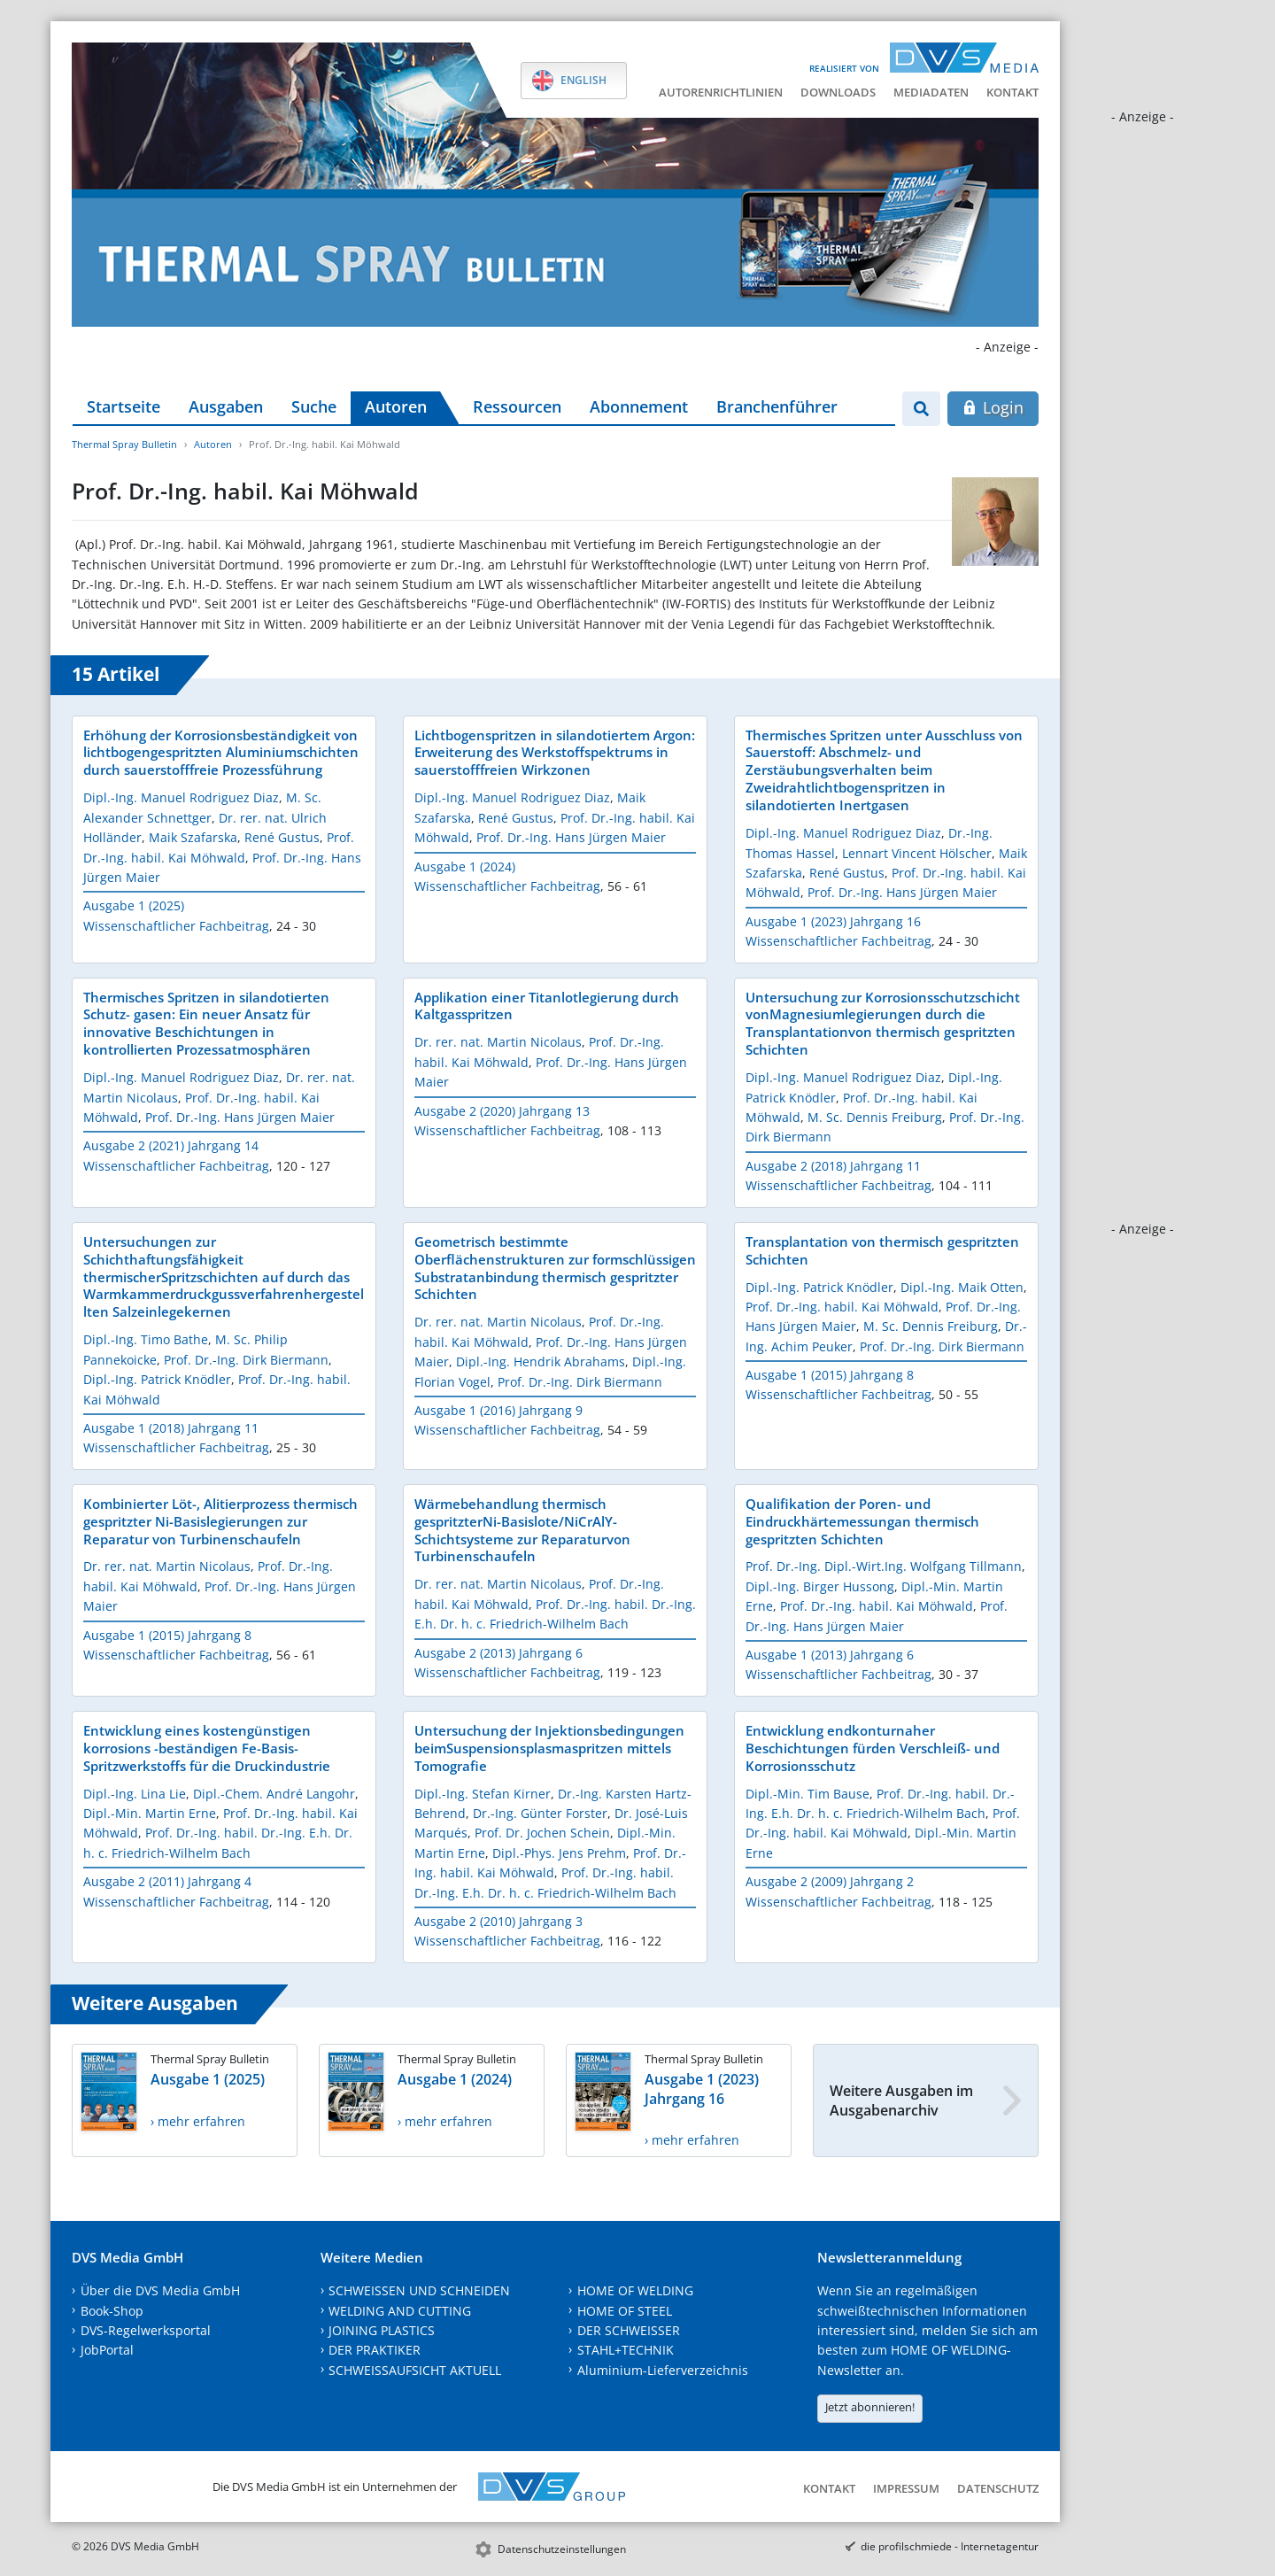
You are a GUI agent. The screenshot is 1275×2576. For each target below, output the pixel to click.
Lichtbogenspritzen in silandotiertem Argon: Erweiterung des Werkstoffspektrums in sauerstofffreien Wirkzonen (554, 752)
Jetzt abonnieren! (870, 2407)
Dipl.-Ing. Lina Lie (134, 1793)
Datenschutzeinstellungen (562, 2549)
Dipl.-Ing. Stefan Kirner (482, 1793)
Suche (313, 406)
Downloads (838, 92)
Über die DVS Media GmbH (160, 2290)
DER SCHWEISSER (628, 2330)
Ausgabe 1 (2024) (464, 866)
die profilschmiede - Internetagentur (950, 2546)
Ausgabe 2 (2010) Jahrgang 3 (498, 1921)
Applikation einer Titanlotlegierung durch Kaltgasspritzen (546, 1006)
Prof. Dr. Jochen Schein (542, 1832)
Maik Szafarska (193, 837)
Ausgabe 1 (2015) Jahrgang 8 (830, 1374)
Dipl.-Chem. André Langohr (274, 1793)
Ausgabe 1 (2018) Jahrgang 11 (171, 1428)
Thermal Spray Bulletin (124, 444)
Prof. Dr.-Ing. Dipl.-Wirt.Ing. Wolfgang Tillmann (884, 1566)
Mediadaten (931, 92)
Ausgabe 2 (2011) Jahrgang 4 (167, 1881)
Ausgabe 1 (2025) (133, 905)
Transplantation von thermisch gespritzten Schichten (882, 1250)
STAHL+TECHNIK (625, 2349)
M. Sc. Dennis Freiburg (875, 1117)
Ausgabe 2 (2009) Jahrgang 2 (830, 1881)
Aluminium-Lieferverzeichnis (662, 2370)
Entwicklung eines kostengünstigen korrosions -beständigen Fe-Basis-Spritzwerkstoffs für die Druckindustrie (206, 1748)
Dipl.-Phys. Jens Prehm (559, 1853)
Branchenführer (777, 406)
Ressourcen (517, 406)
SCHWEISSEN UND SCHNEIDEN (419, 2290)
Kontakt (1012, 92)
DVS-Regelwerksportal (146, 2330)
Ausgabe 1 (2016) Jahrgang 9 (498, 1410)
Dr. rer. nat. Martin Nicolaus (498, 1041)
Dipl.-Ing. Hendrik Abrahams (540, 1361)
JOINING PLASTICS (381, 2330)
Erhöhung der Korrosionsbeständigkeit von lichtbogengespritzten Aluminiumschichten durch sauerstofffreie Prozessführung (221, 752)
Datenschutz (998, 2488)
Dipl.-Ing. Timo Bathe (145, 1339)
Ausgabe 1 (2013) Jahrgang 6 (830, 1654)
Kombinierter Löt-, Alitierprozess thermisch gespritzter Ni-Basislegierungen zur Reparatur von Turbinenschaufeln (220, 1521)
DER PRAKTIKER (374, 2349)
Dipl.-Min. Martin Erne (149, 1813)
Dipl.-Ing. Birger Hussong (820, 1586)
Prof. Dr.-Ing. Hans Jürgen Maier (571, 837)
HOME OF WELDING (635, 2290)
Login (993, 407)
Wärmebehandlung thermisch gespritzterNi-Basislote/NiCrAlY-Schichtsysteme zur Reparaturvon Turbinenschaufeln (522, 1530)
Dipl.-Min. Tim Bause (807, 1793)
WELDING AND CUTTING (399, 2310)
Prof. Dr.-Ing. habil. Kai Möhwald (842, 1306)
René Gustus (282, 837)
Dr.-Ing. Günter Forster (540, 1813)
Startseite (123, 406)
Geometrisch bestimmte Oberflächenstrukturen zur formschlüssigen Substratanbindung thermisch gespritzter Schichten (555, 1268)
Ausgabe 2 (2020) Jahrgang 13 (502, 1110)
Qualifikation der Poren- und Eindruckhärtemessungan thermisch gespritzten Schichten (862, 1521)
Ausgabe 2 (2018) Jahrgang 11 (833, 1165)
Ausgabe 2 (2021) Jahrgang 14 (171, 1145)
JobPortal (107, 2349)
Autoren (396, 406)
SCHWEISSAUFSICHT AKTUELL (414, 2370)
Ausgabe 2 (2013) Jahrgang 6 (498, 1652)
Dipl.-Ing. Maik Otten (962, 1287)
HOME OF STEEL (624, 2310)
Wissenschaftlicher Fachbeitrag (176, 925)
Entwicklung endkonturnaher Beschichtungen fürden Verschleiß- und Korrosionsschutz (873, 1748)
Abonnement (639, 406)
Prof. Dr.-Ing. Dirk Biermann (246, 1359)
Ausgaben (226, 406)
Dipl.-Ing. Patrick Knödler (157, 1379)
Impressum (906, 2488)
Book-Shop (112, 2310)
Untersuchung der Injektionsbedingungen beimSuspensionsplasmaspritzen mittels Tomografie (549, 1748)
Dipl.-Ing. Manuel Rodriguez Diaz (181, 797)
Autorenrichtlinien (721, 92)
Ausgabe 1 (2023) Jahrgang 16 (833, 921)
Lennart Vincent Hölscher (917, 853)
